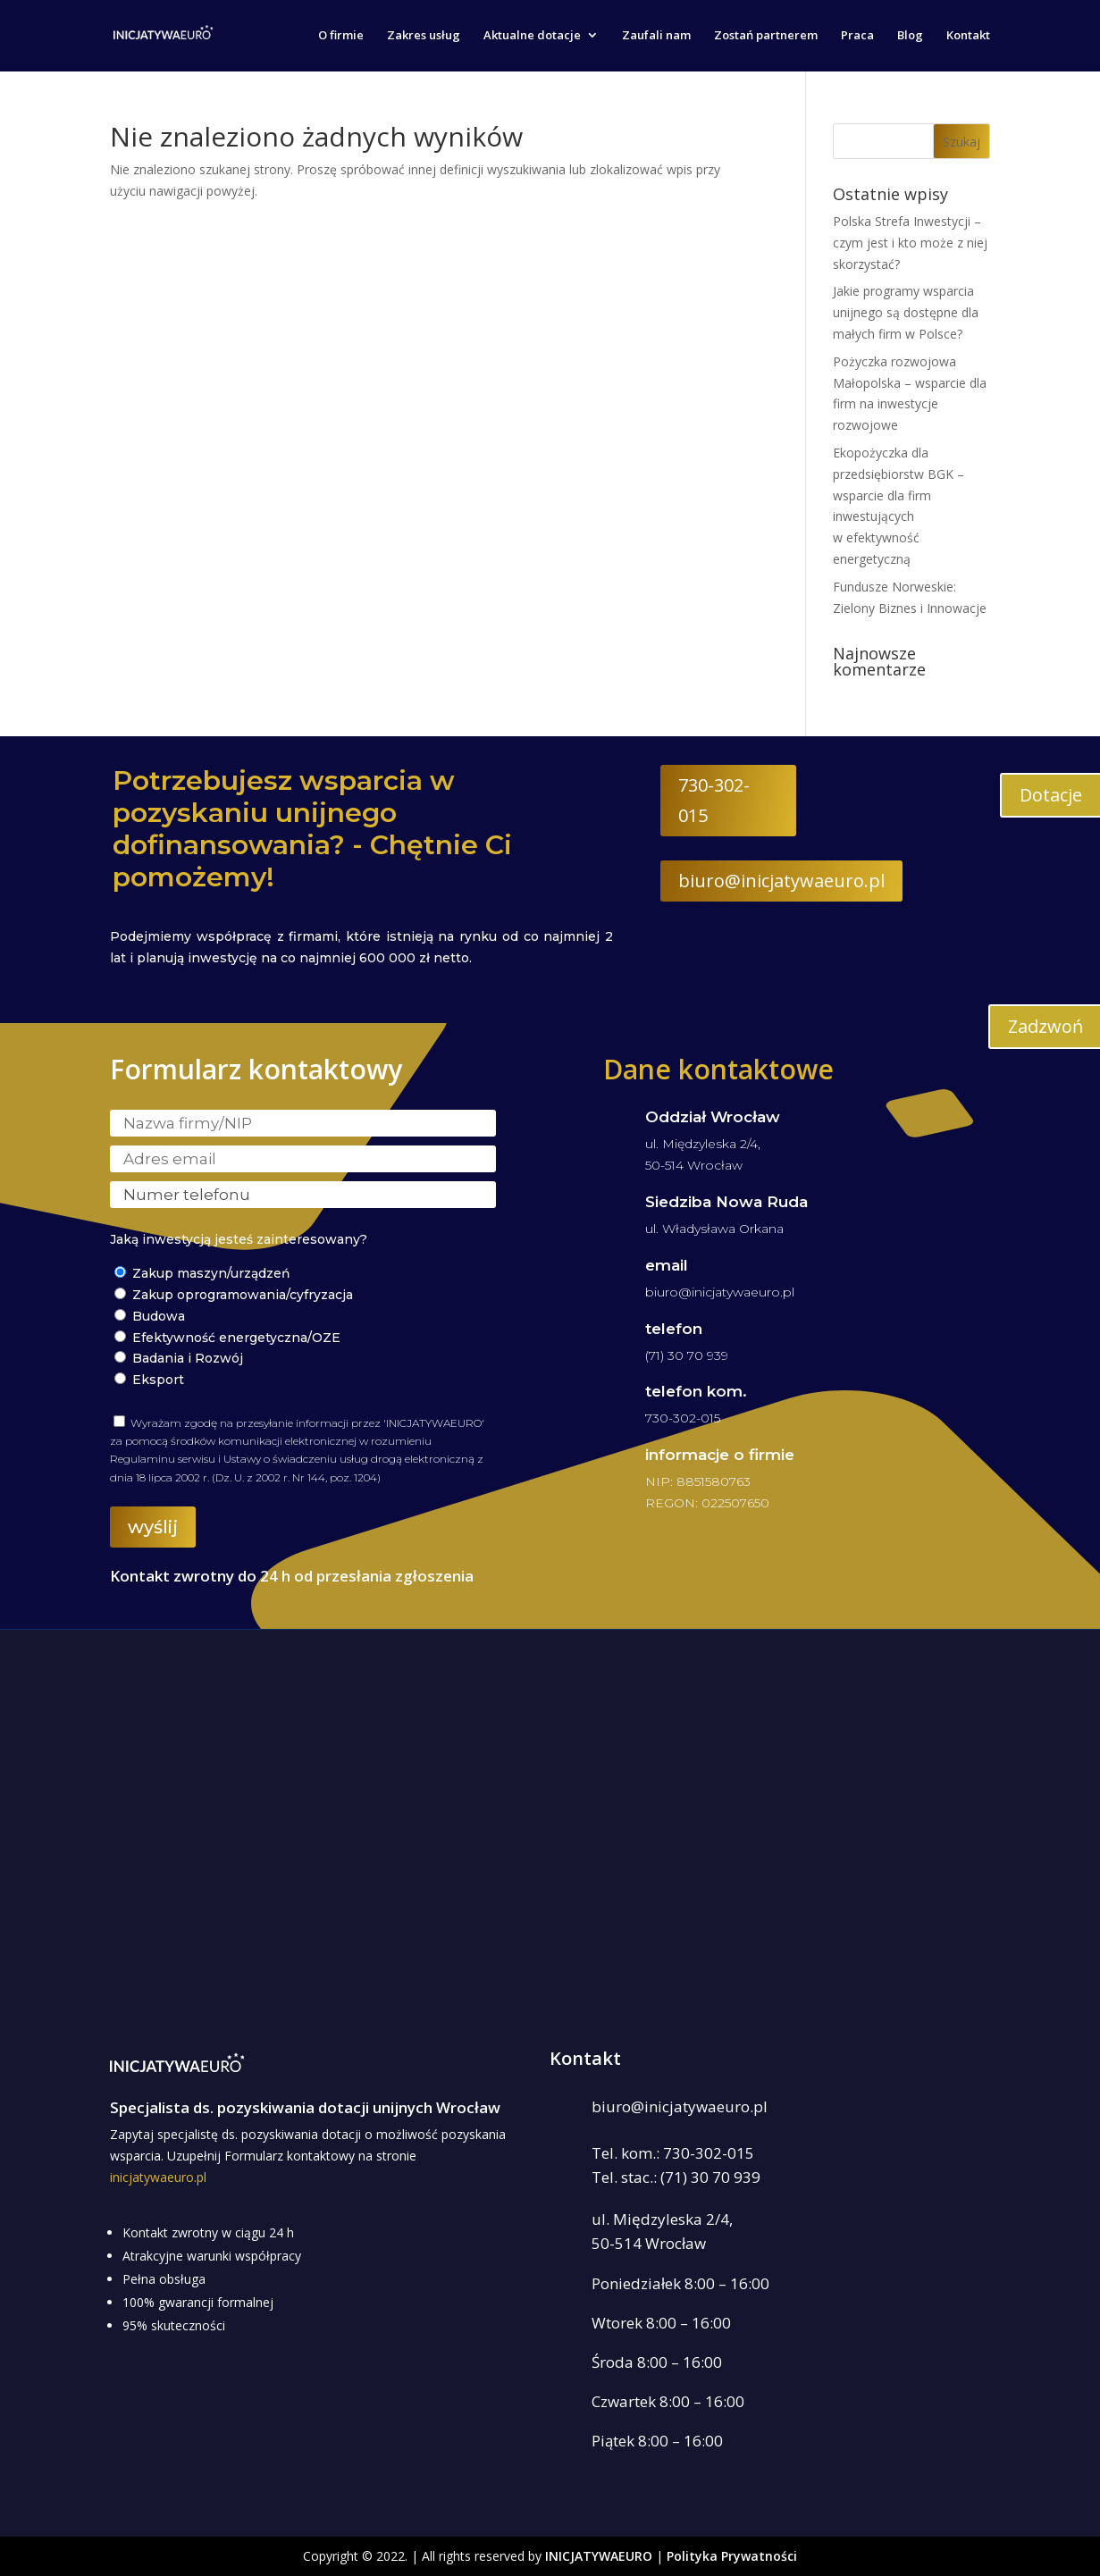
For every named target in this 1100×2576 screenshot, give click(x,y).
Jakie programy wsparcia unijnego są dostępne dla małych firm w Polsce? (905, 312)
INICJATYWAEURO (598, 2555)
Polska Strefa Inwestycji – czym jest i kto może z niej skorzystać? (910, 243)
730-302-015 (714, 800)
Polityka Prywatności (732, 2555)
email (666, 1265)
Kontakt (968, 36)
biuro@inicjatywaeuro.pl (781, 880)
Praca (857, 36)
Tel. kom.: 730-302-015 (673, 2153)
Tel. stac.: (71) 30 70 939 (676, 2177)
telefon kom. (696, 1391)
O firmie (341, 36)
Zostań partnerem (766, 36)
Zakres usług (423, 36)
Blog (910, 36)
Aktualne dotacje (532, 36)
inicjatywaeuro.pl (158, 2177)
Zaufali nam (656, 36)
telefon (673, 1329)
